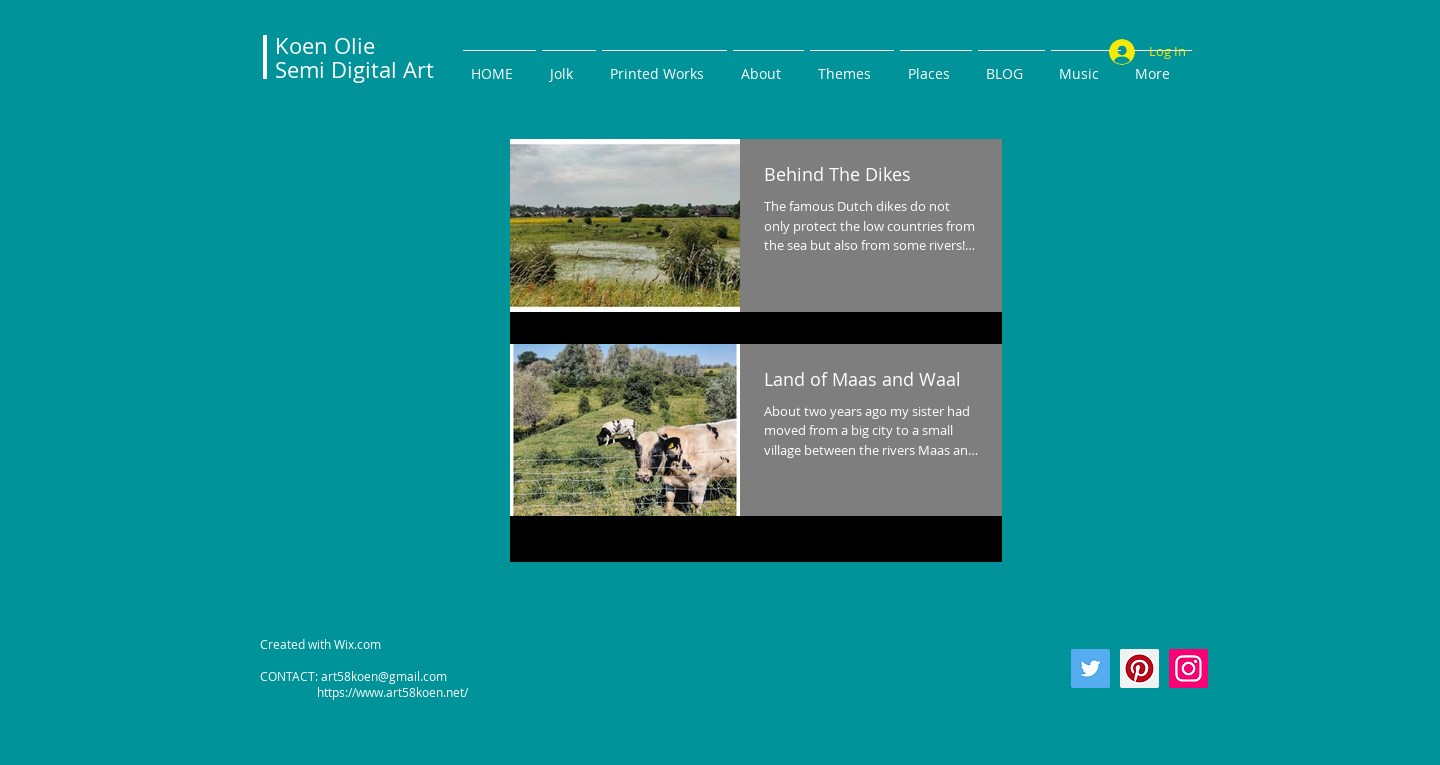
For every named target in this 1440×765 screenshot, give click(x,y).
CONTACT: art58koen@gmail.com (353, 676)
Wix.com (357, 644)
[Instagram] (1188, 668)
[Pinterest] (1139, 668)
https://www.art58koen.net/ (364, 692)
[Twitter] (1090, 668)
